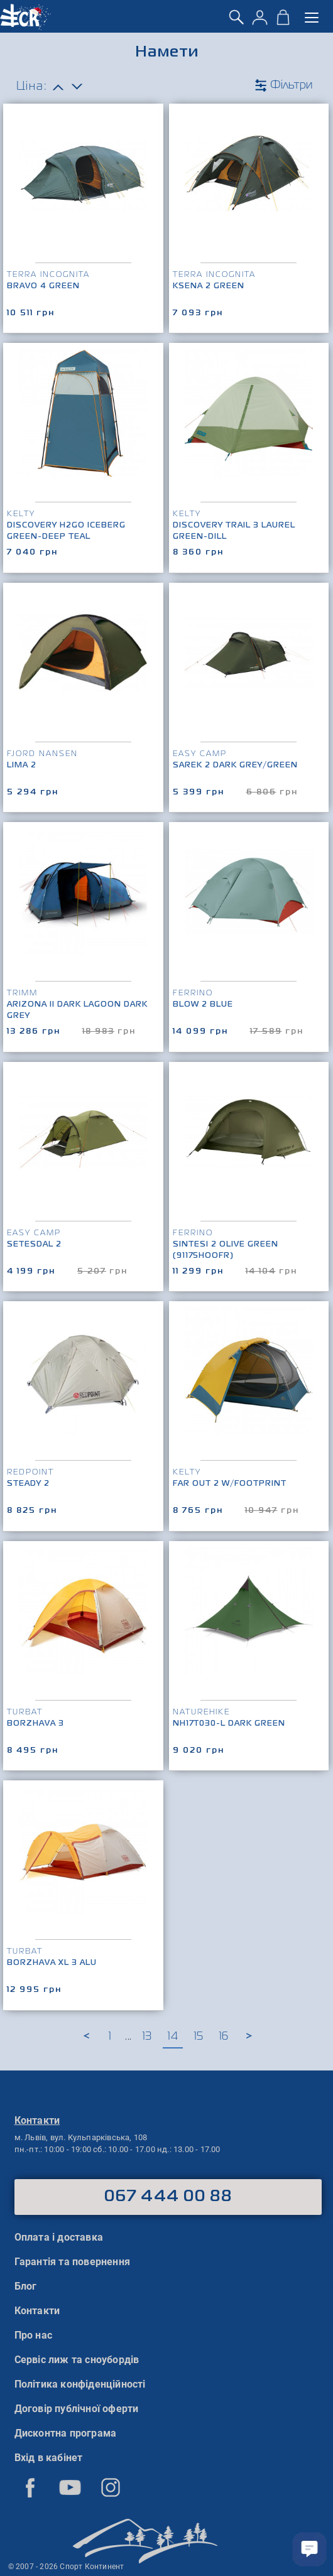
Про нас (33, 2335)
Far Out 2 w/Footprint (230, 1484)
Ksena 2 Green (208, 286)
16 (223, 2037)
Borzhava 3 (35, 1724)
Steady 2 (28, 1484)
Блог (25, 2286)
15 (198, 2037)
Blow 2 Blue (203, 1005)
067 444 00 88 (168, 2197)
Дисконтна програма (65, 2433)
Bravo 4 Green (43, 286)
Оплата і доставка (58, 2237)
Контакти (37, 2311)
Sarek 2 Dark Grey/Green (235, 765)
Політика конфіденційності (80, 2384)
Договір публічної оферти (76, 2409)
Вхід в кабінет (48, 2458)
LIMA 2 (21, 765)
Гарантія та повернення (72, 2262)
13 (147, 2037)
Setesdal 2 (34, 1245)
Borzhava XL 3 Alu (52, 1963)
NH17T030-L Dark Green (229, 1724)
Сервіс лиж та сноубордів (76, 2360)
